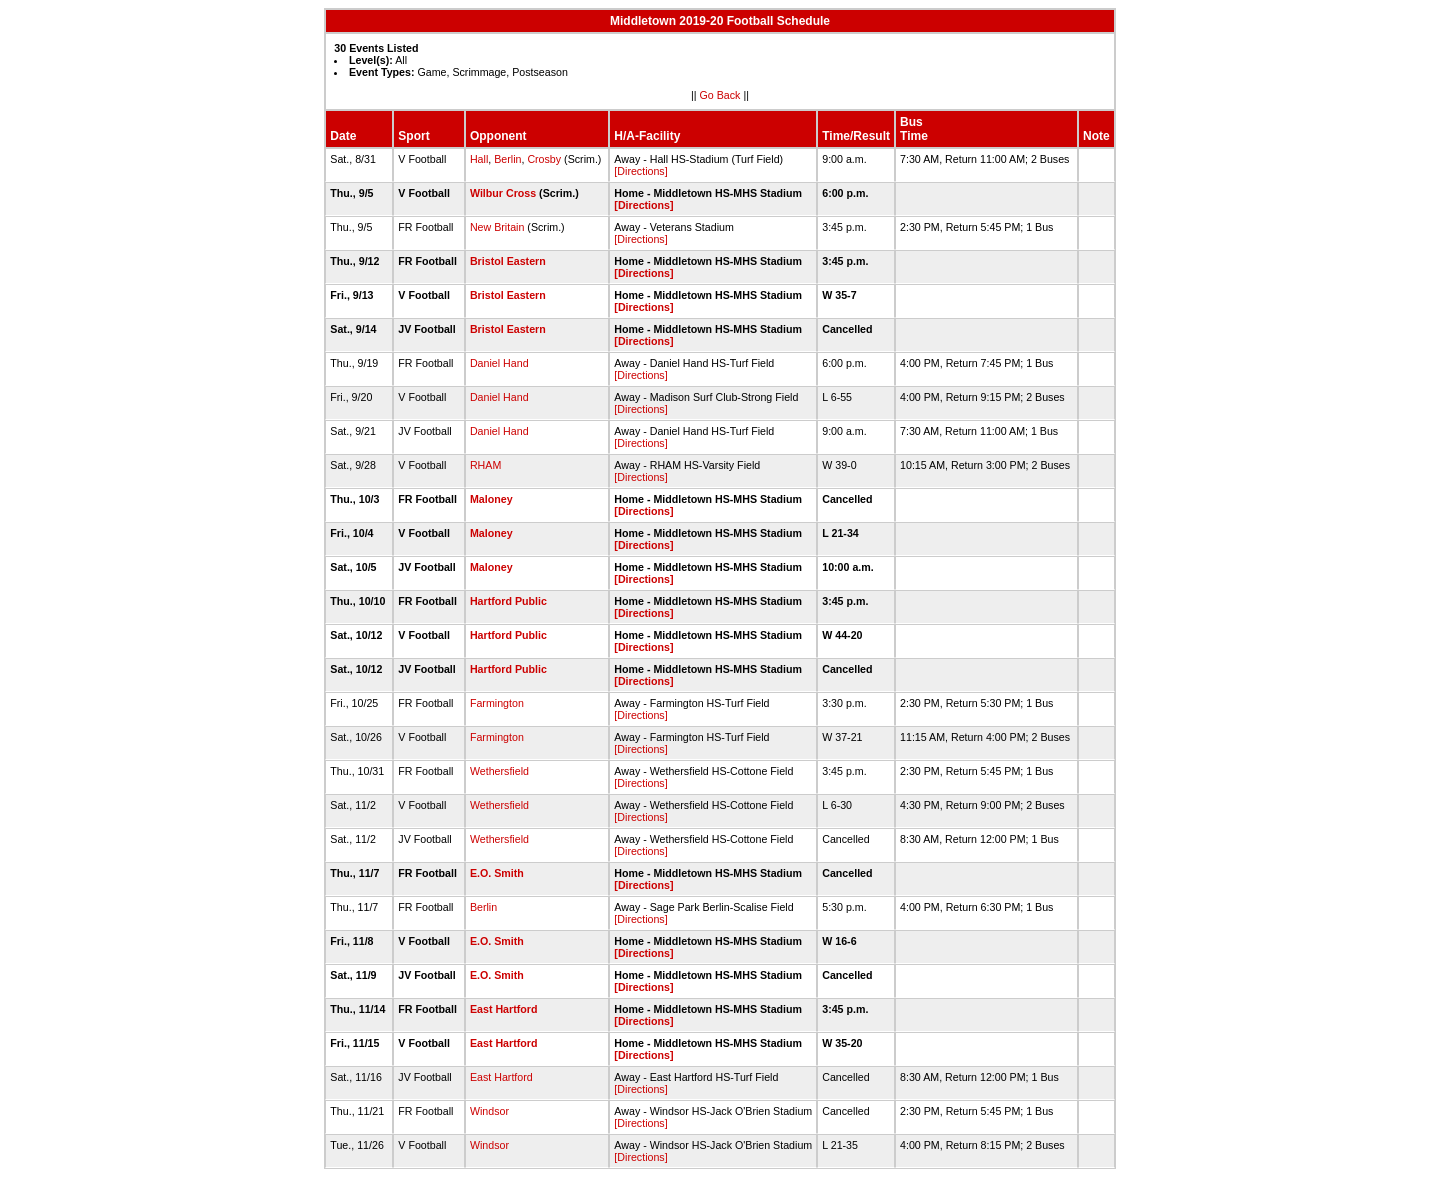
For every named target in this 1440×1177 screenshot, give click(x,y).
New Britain (497, 227)
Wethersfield (499, 771)
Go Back (720, 95)
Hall (479, 159)
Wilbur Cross (503, 193)
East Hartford (504, 1009)
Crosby (544, 159)
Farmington (497, 703)
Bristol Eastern (508, 261)
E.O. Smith (497, 873)
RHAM (485, 465)
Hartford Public (508, 601)
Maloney (491, 499)
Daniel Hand (499, 363)
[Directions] (640, 171)
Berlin (507, 159)
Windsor (489, 1111)
